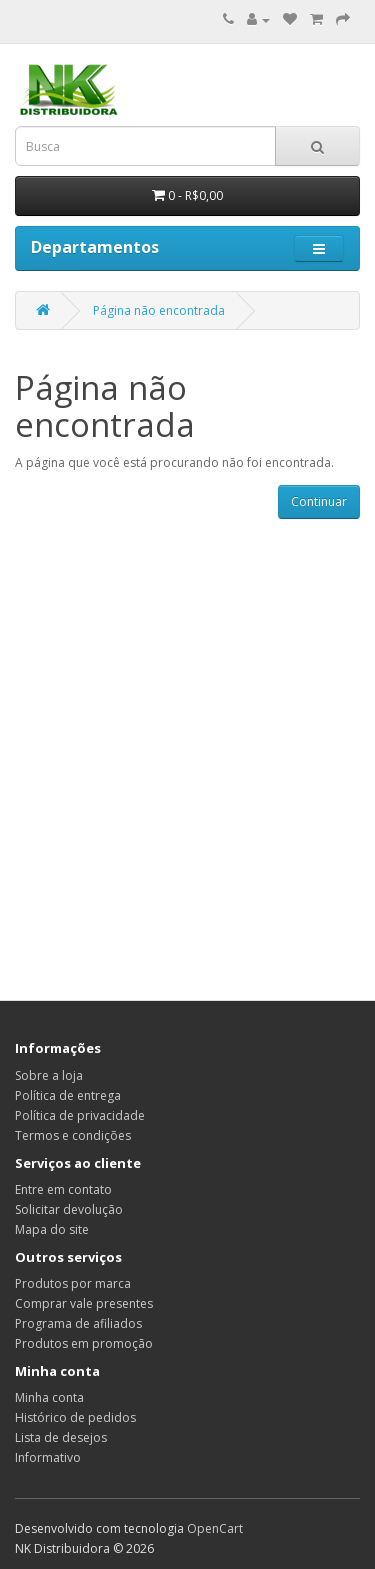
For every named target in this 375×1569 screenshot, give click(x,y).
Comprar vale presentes (84, 1303)
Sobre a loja (49, 1075)
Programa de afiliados (78, 1323)
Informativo (48, 1457)
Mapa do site (52, 1229)
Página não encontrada (159, 310)
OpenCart (215, 1528)
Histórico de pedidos (75, 1417)
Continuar (319, 501)
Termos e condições (73, 1135)
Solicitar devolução (69, 1209)
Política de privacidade (80, 1115)
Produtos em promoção (84, 1343)
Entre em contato (63, 1189)
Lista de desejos (61, 1437)
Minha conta (49, 1397)
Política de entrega (68, 1095)
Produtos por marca (73, 1283)
